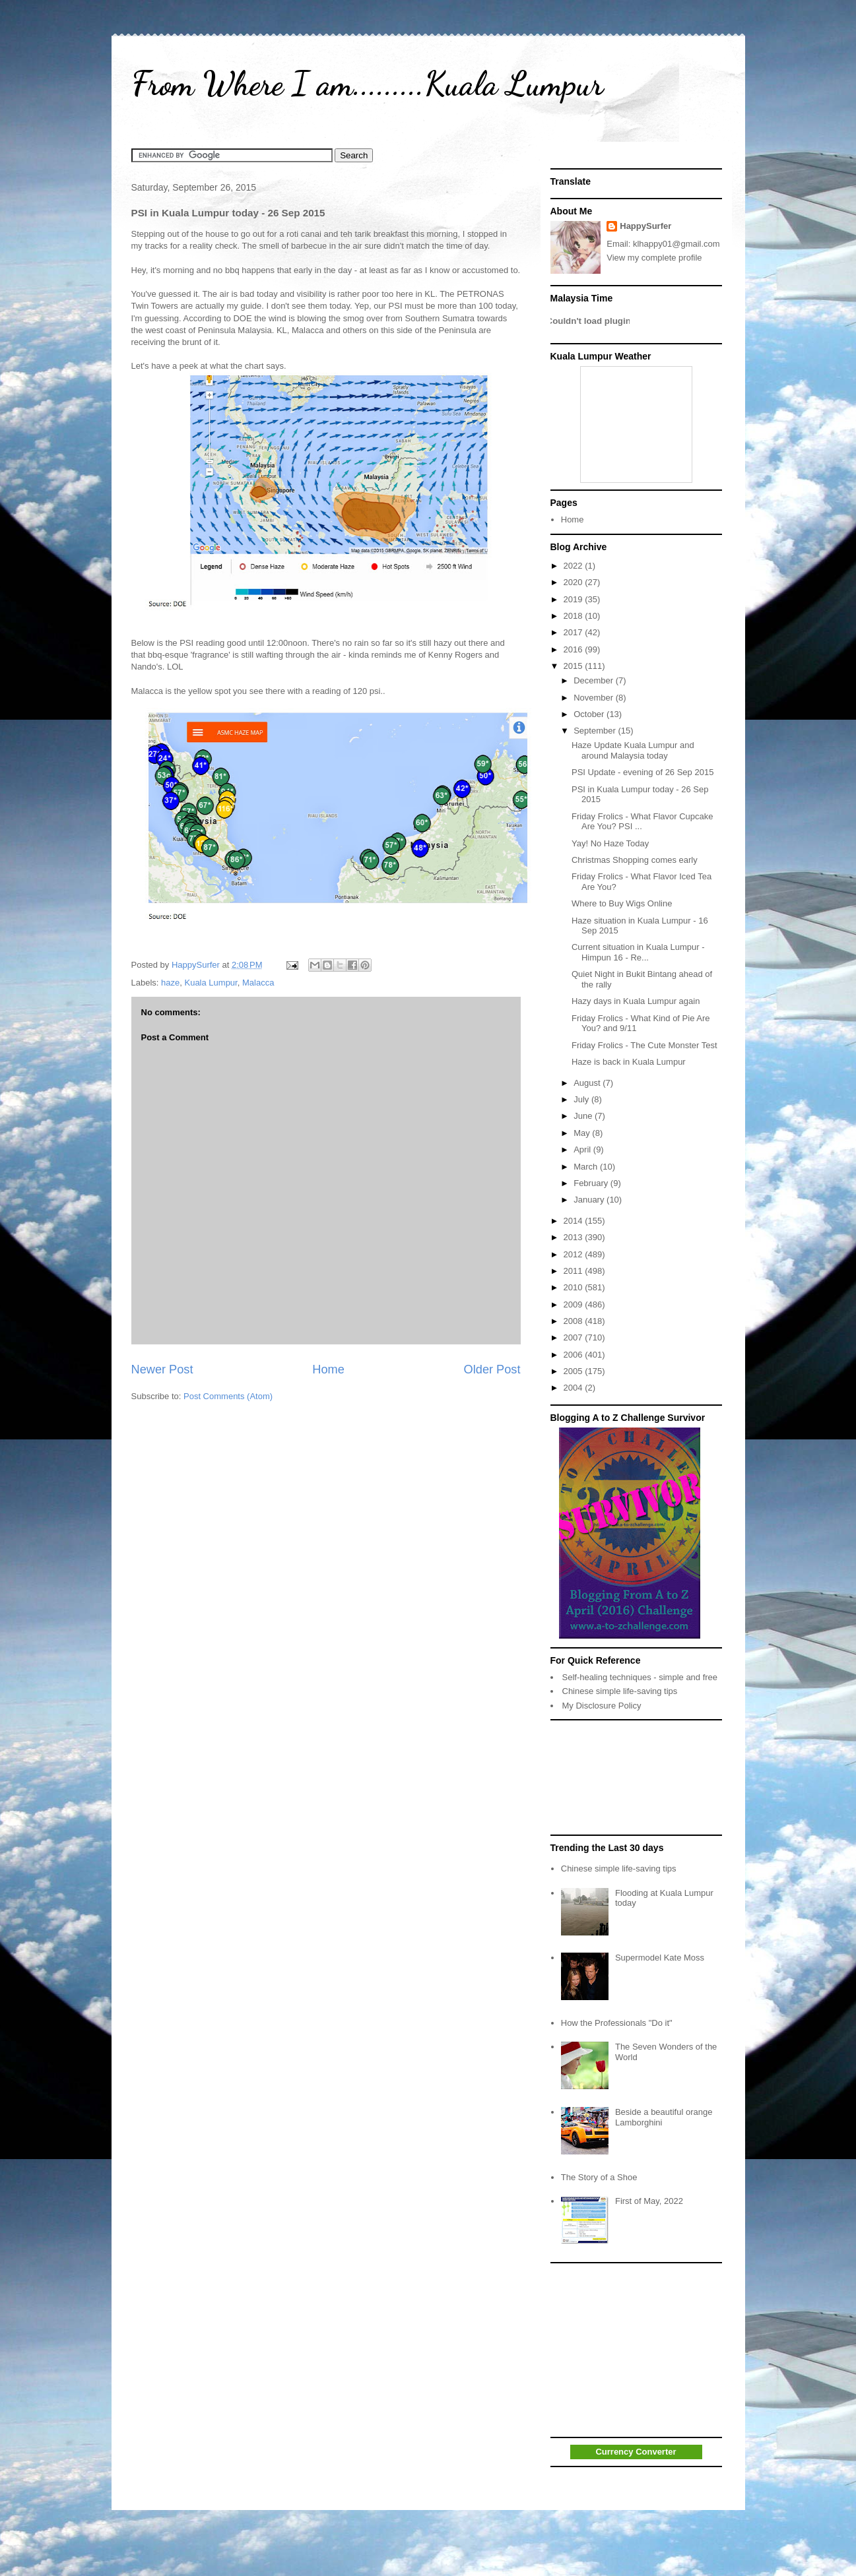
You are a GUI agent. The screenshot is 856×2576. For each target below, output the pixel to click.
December (595, 680)
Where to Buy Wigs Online (622, 903)
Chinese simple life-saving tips (620, 1691)
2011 (574, 1271)
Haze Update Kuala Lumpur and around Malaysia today (633, 750)
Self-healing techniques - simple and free (640, 1677)
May (583, 1133)
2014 (574, 1221)
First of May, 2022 (649, 2201)
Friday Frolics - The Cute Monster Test (644, 1045)
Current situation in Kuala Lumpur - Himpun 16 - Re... (638, 952)
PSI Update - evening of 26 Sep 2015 (642, 772)
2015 (574, 666)
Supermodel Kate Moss (659, 1958)
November (595, 698)
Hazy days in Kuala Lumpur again (636, 1001)
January (590, 1200)
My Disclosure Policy (602, 1706)
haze (170, 983)
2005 (574, 1371)
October (590, 714)
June (584, 1116)
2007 (574, 1337)
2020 (574, 582)
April (583, 1149)
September (596, 731)
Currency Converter (635, 2452)
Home (328, 1369)
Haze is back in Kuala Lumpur (629, 1062)
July (582, 1099)
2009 (574, 1304)
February (592, 1183)
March (587, 1167)
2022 (574, 566)
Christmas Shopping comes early (635, 860)
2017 (574, 632)
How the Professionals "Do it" (617, 2023)
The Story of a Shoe (599, 2177)
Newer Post (162, 1369)
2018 (574, 616)
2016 (574, 649)
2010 (574, 1287)
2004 (574, 1388)
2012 (574, 1254)
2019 (574, 599)
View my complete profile (654, 258)
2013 (574, 1237)
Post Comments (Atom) (228, 1396)
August (588, 1083)
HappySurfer (645, 226)
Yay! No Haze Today (610, 843)
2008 (574, 1321)
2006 (574, 1355)
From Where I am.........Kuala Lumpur (367, 84)
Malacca (258, 983)
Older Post (492, 1369)
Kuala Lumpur (210, 983)
